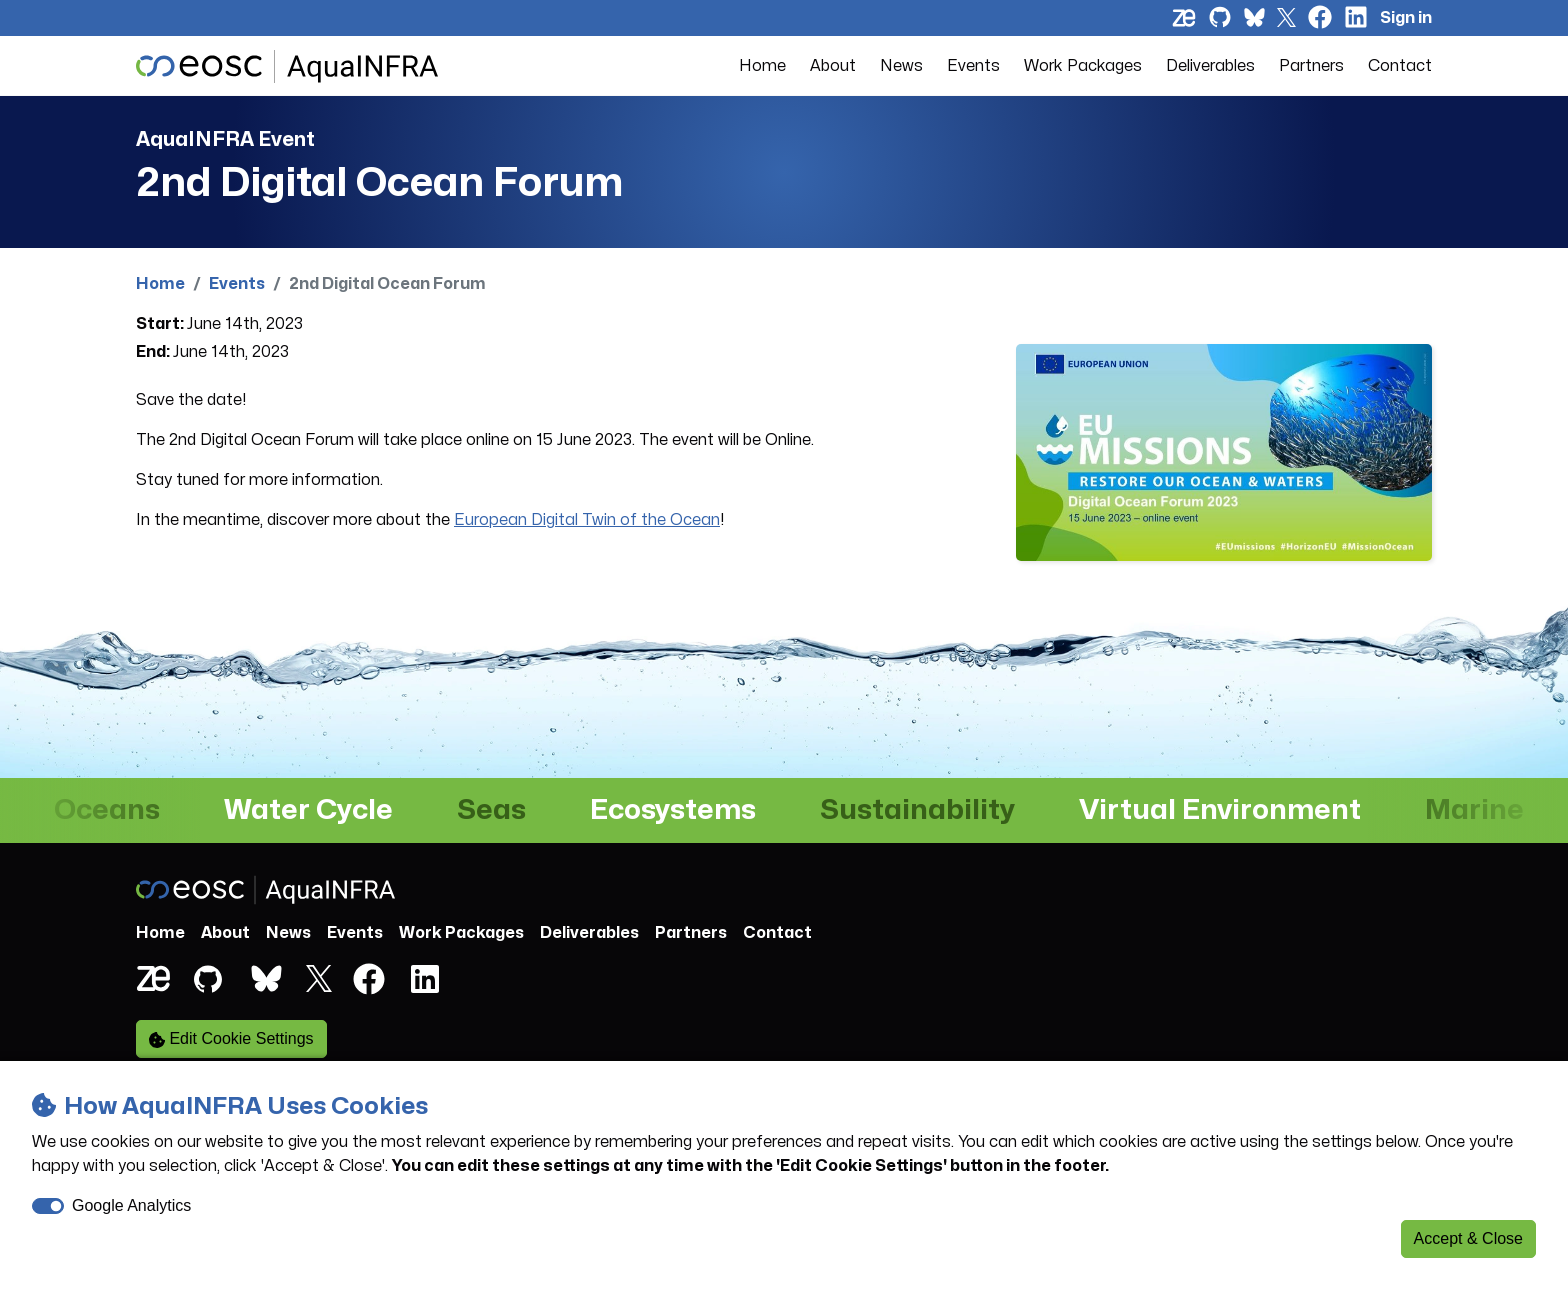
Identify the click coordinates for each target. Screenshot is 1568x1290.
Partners (1311, 66)
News (901, 66)
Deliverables (1210, 66)
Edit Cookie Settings (231, 1039)
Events (973, 66)
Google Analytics (131, 1205)
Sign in (1406, 18)
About (833, 66)
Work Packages (1083, 66)
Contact (1400, 66)
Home (762, 66)
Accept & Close (1468, 1238)
